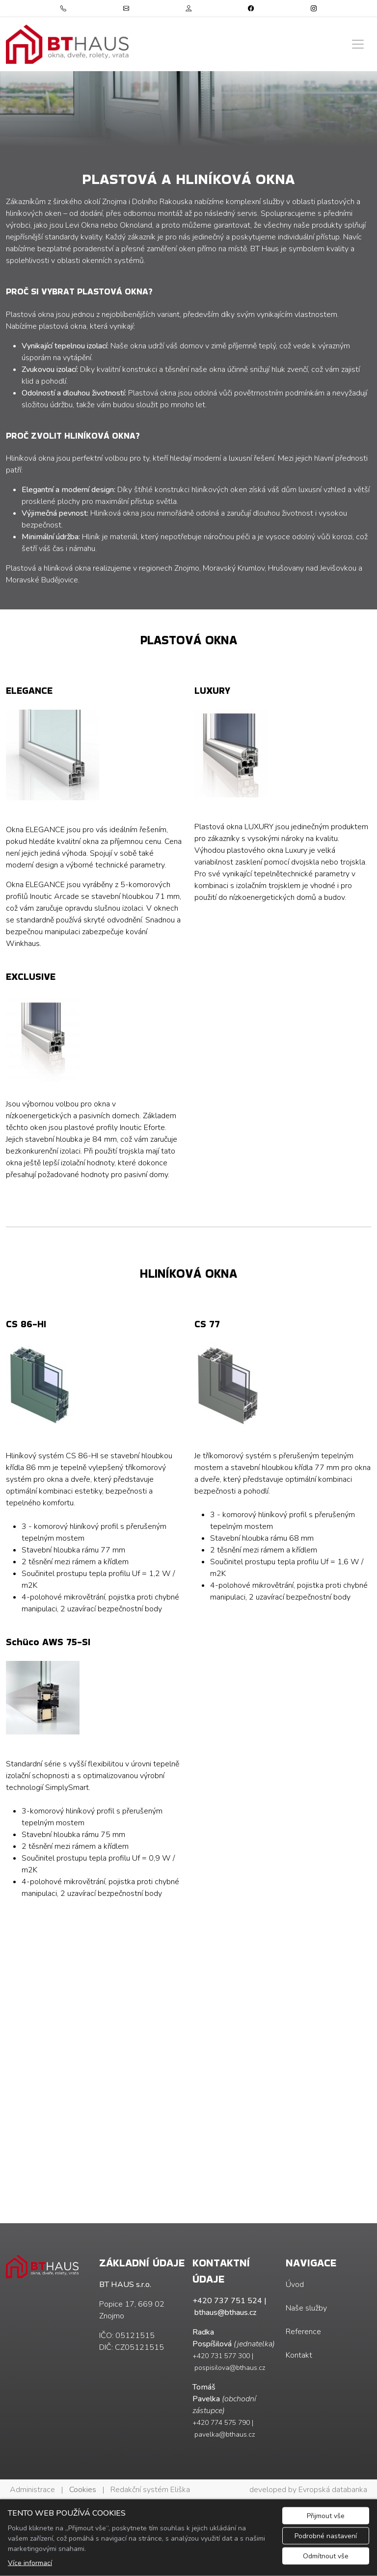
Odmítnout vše (326, 2556)
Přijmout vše (326, 2516)
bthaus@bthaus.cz (225, 2312)
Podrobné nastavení (326, 2536)
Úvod (295, 2284)
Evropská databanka (332, 2489)
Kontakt (299, 2355)
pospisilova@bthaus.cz (229, 2367)
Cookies (82, 2489)
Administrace (32, 2489)
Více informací (30, 2563)
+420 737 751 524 (227, 2300)
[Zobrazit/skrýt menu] (358, 44)
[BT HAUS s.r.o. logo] (67, 44)
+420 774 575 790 (221, 2422)
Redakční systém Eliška (150, 2489)
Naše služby (306, 2308)
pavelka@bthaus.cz (224, 2434)
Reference (303, 2331)
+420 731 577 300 (221, 2356)
